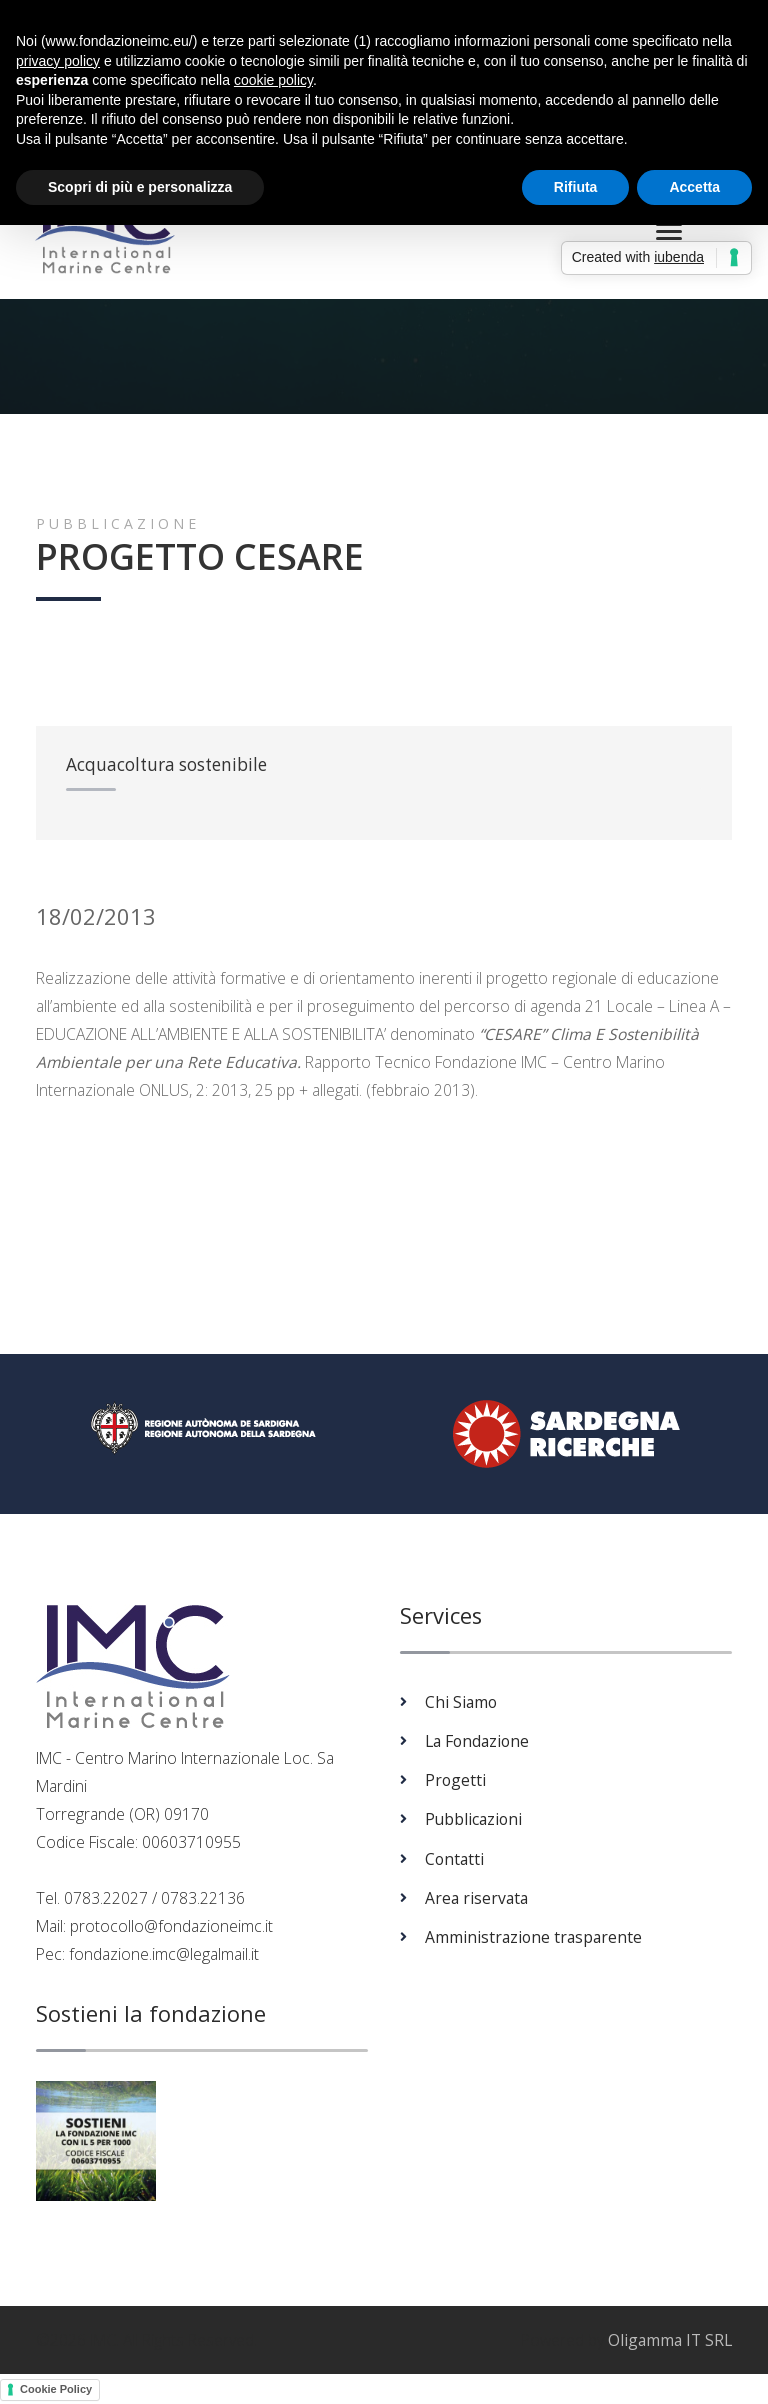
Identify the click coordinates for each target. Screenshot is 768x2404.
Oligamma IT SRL (670, 2342)
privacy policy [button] (58, 61)
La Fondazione (477, 1742)
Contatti (454, 1860)
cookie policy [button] (273, 80)
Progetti (455, 1781)
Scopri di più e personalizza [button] (140, 187)
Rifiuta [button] (576, 187)
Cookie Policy (56, 2391)
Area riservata (476, 1899)
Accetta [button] (694, 187)
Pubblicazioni (473, 1821)
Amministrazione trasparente (533, 1938)
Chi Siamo (461, 1703)
